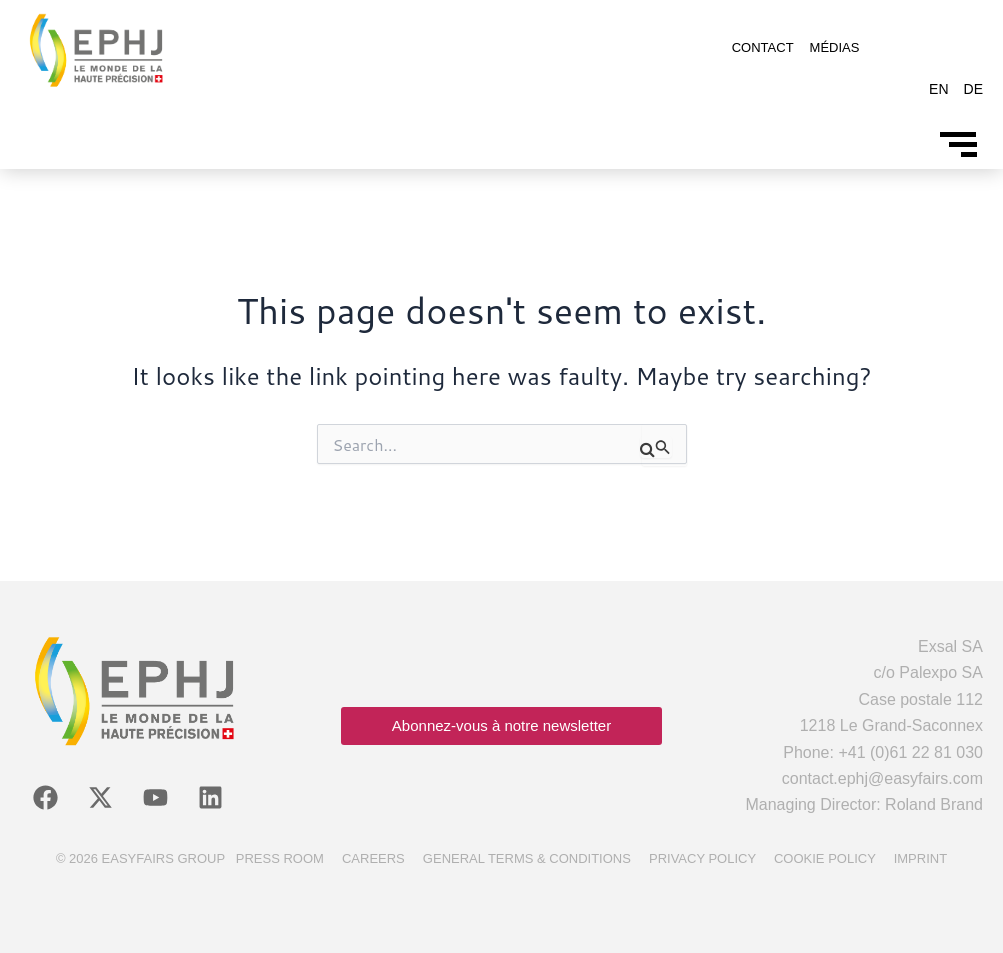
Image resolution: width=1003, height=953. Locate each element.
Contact (763, 47)
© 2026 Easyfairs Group (140, 858)
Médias (835, 47)
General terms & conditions (527, 858)
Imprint (920, 858)
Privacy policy (702, 858)
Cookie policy (825, 858)
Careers (373, 858)
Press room (280, 858)
